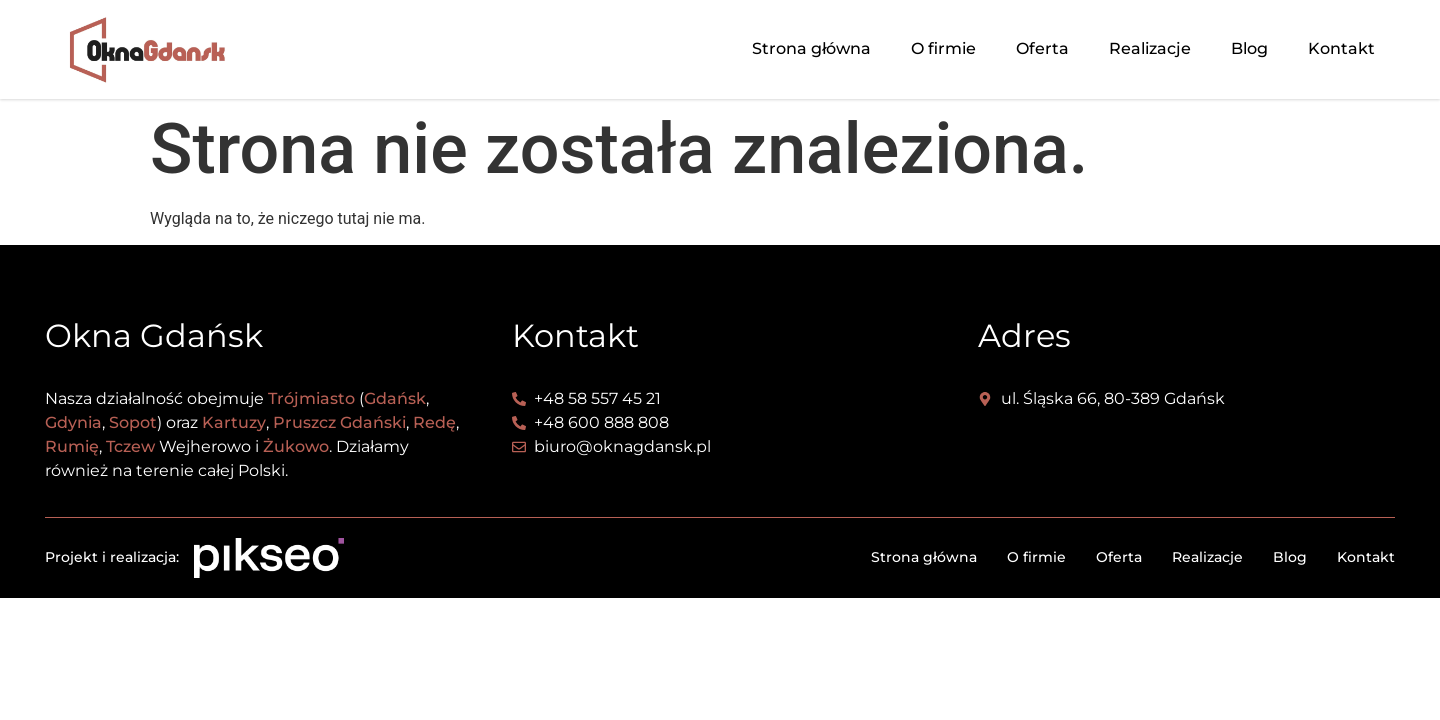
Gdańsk (395, 398)
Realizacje (1150, 48)
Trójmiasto (311, 398)
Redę (434, 422)
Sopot (133, 422)
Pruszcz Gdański (339, 422)
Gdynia (73, 422)
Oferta (1042, 48)
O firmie (943, 48)
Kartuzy (234, 422)
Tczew (130, 446)
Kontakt (1341, 48)
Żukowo (296, 446)
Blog (1249, 48)
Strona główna (811, 48)
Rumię (72, 446)
